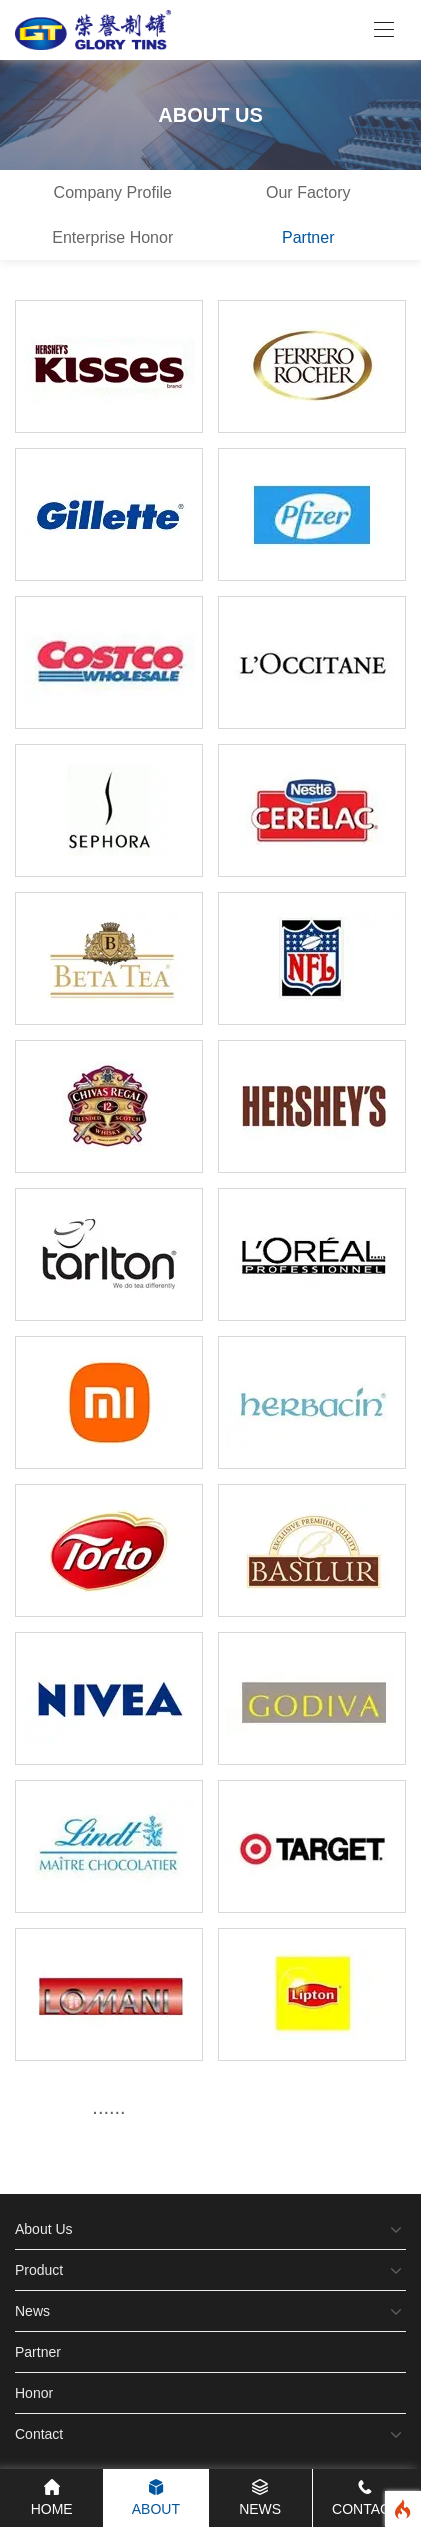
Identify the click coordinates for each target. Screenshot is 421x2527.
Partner (308, 237)
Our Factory (308, 192)
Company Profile (113, 192)
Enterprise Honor (112, 237)
